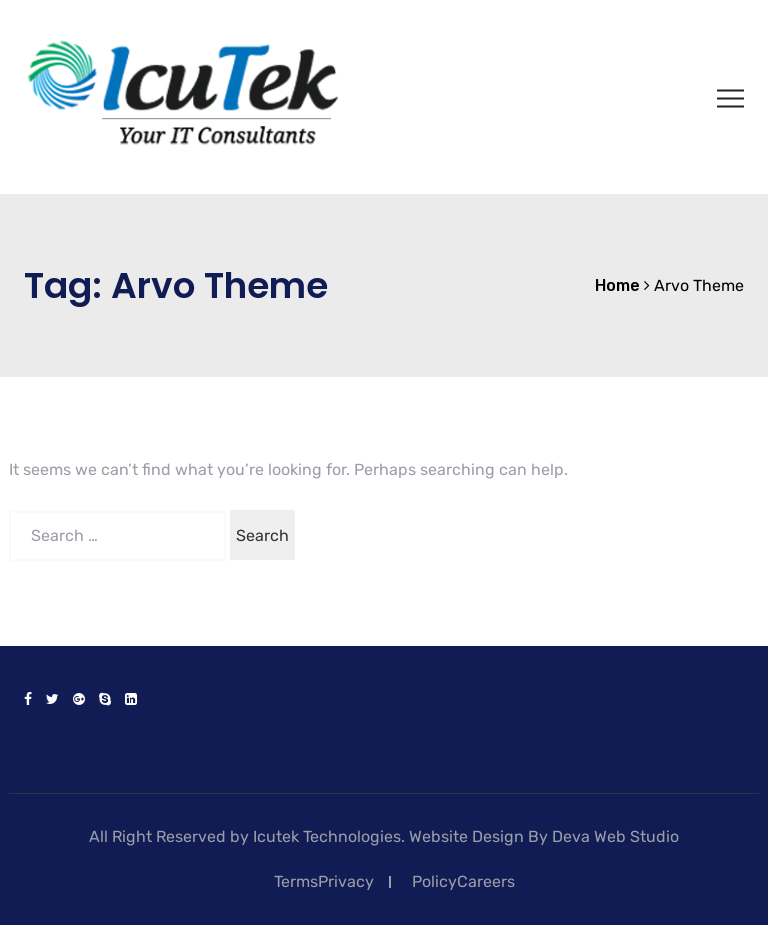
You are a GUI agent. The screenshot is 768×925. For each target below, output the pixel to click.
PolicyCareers (463, 881)
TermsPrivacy (324, 881)
